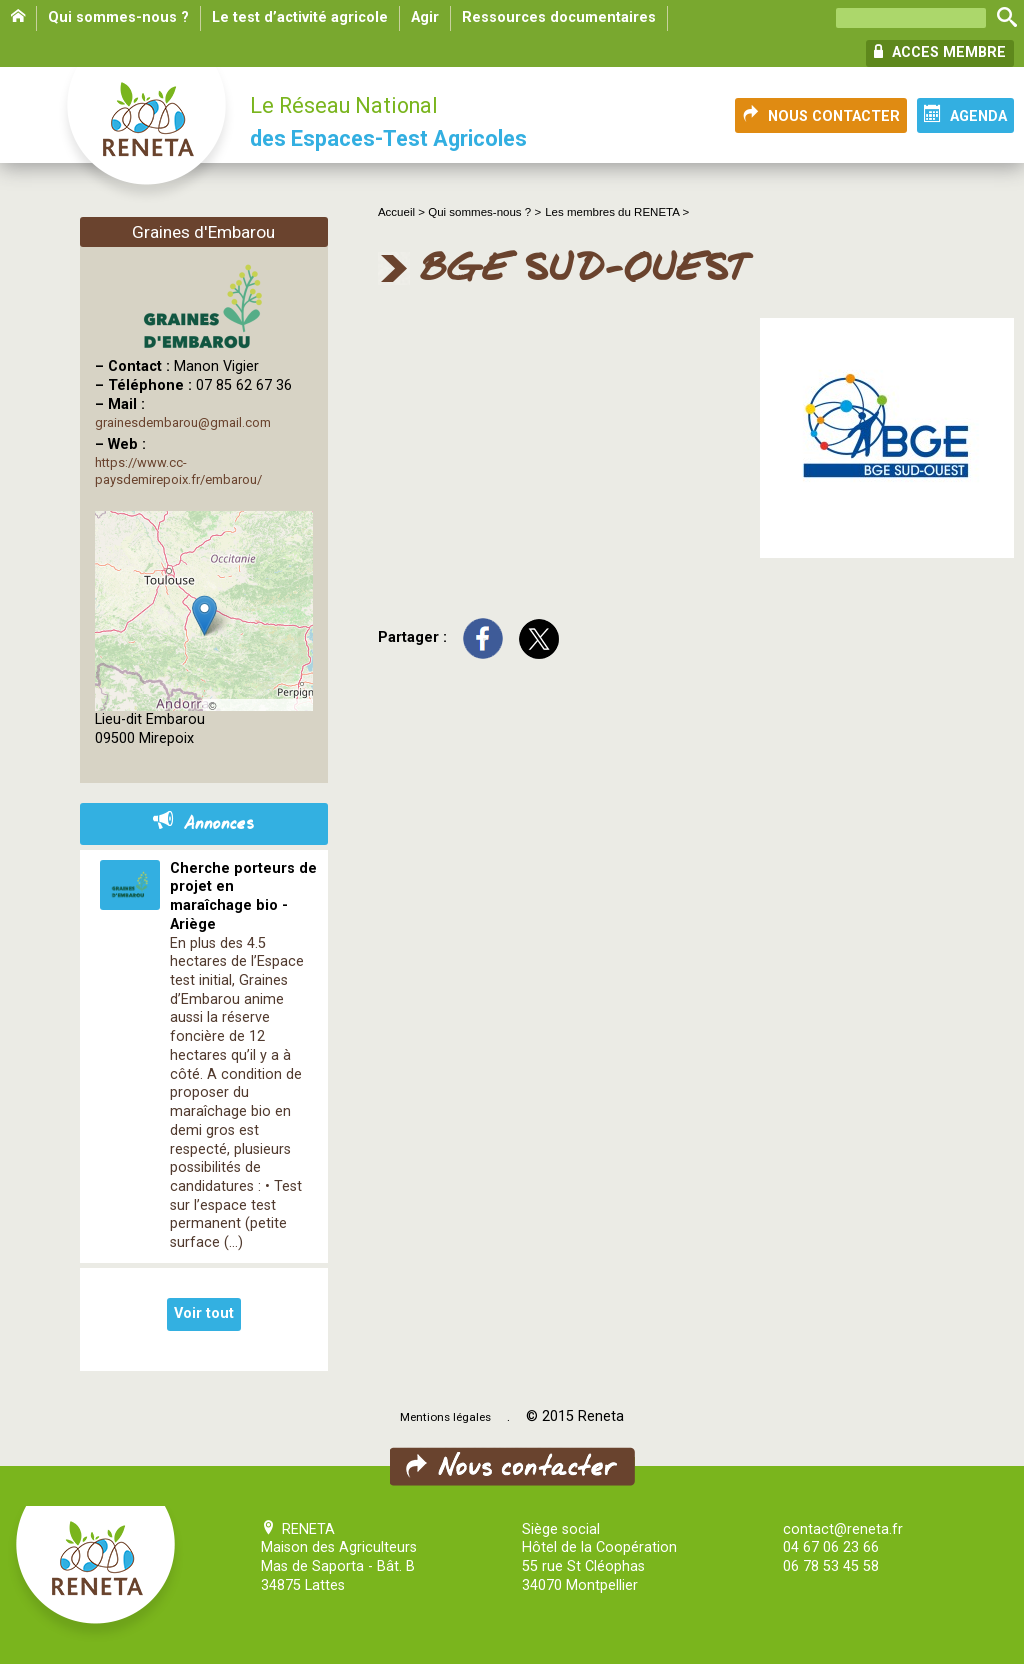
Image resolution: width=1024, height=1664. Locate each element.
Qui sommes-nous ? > (484, 212)
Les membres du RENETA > (617, 212)
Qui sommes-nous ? (118, 17)
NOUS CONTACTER (821, 115)
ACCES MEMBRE (940, 52)
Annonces (203, 824)
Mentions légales (445, 1417)
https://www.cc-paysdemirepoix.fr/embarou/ (178, 471)
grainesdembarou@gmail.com (183, 422)
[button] (204, 615)
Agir (425, 17)
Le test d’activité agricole (300, 17)
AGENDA (965, 115)
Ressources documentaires (559, 17)
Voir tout (204, 1313)
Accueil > (403, 212)
